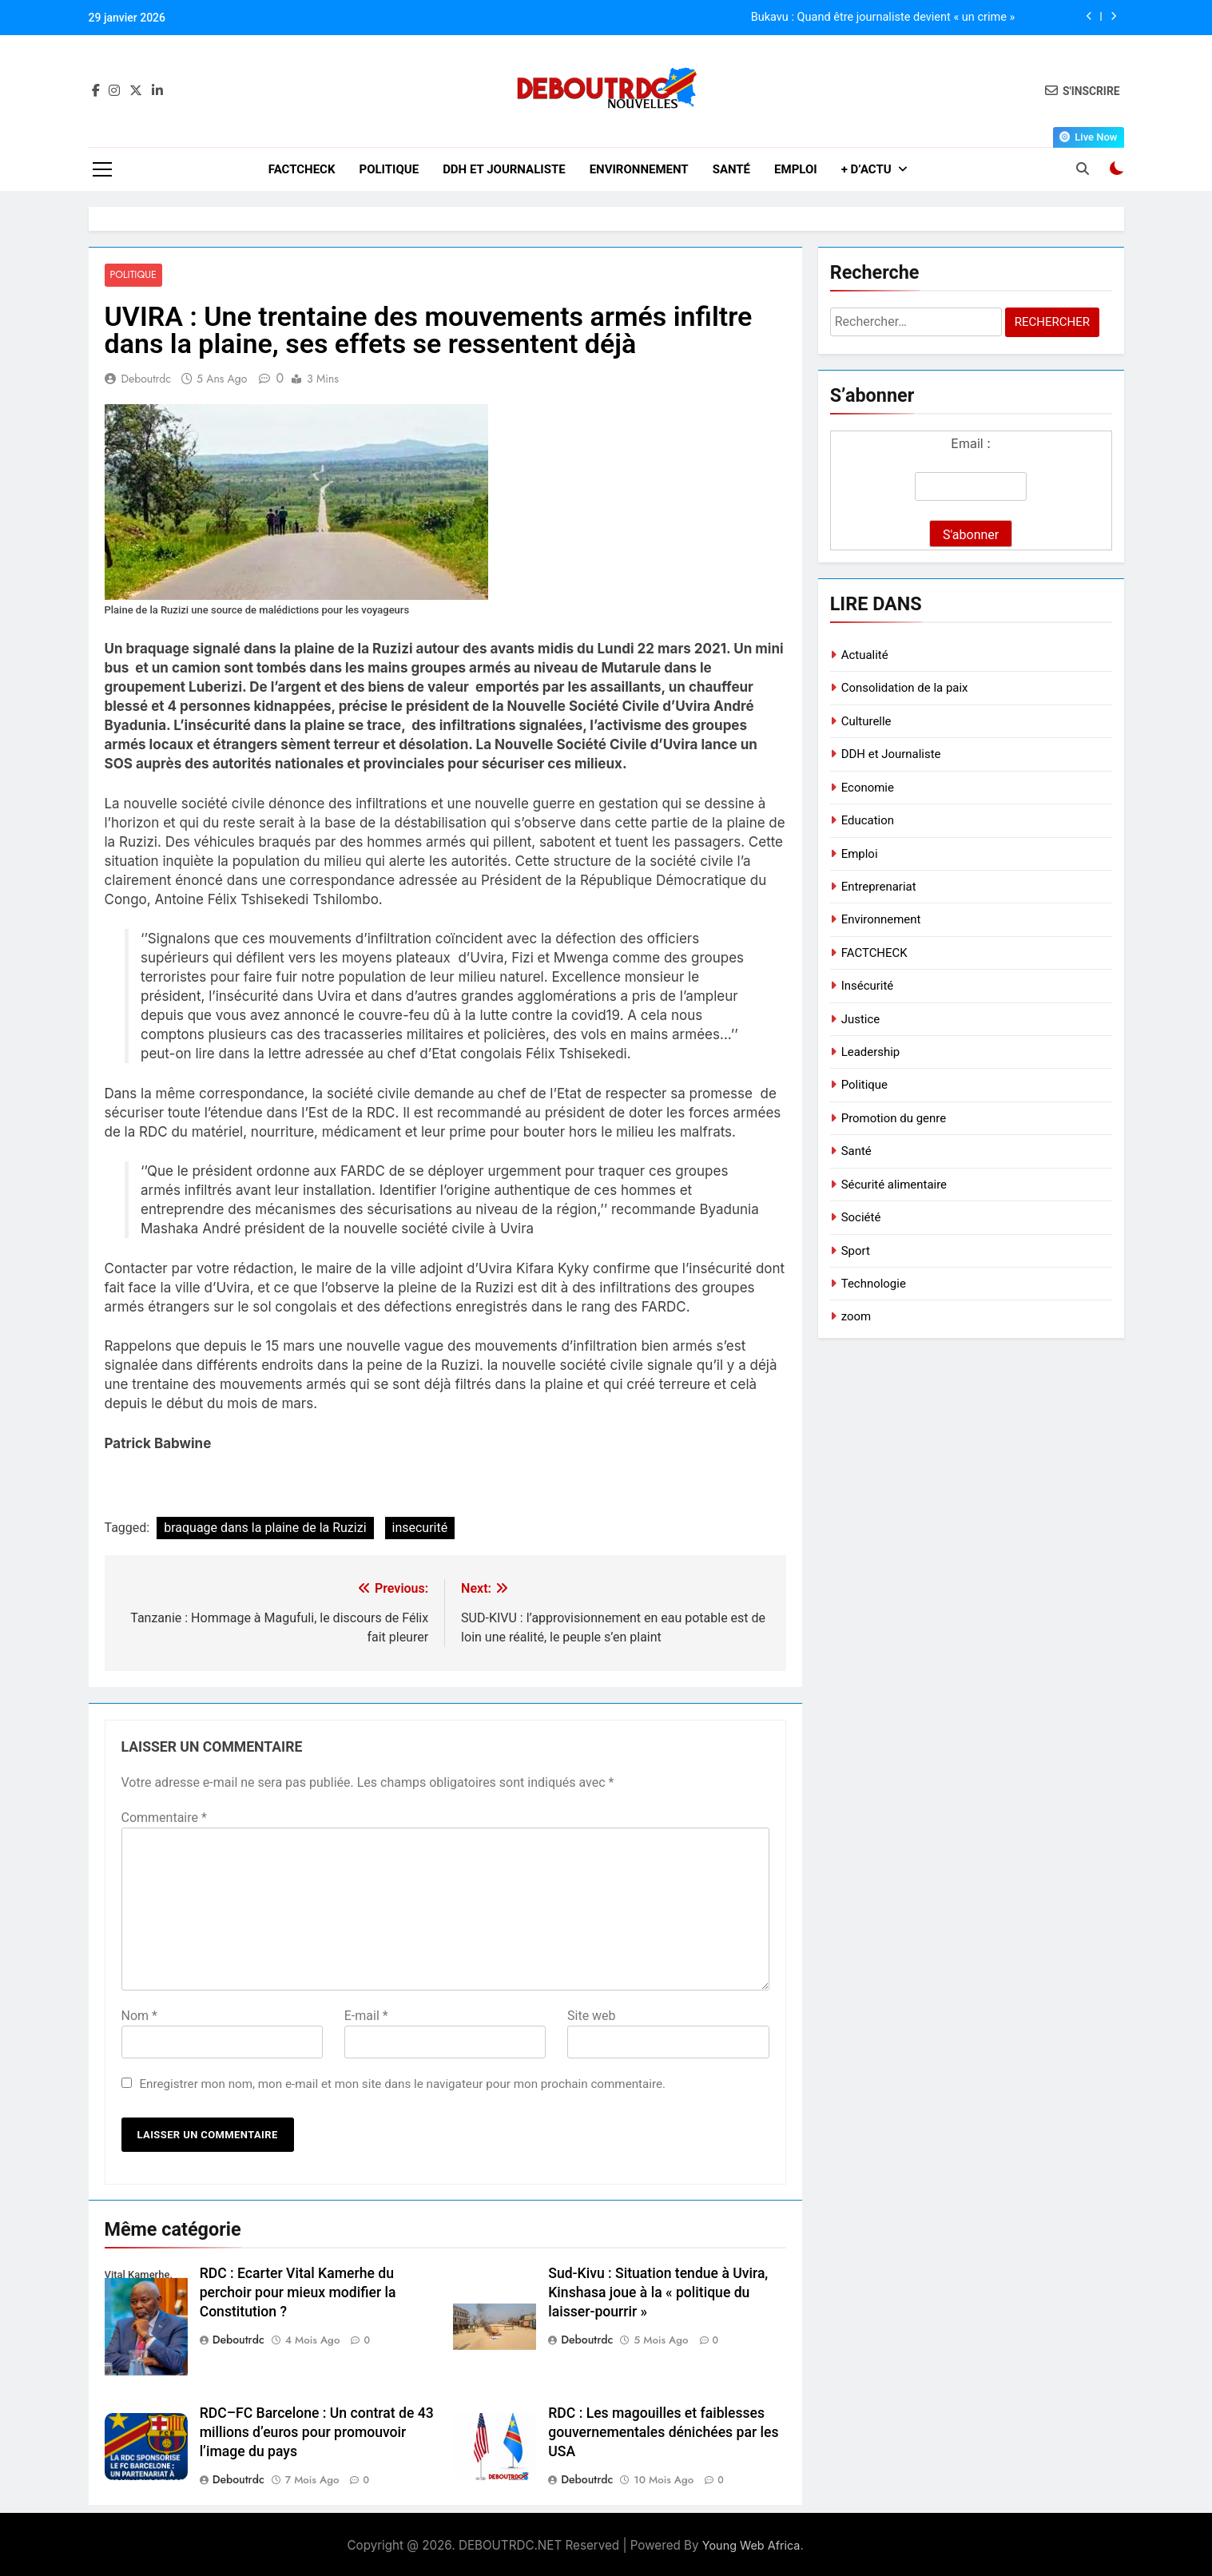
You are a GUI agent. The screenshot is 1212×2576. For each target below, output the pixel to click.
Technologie (873, 1283)
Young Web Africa (751, 2545)
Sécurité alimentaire (894, 1184)
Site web (591, 2015)
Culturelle (866, 721)
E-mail (366, 2015)
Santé (731, 169)
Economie (867, 787)
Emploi (795, 169)
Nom (139, 2015)
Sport (855, 1251)
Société (861, 1217)
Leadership (870, 1052)
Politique (389, 169)
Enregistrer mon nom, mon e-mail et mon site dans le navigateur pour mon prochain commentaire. (402, 2084)
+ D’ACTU (866, 169)
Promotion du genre (893, 1118)
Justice (860, 1019)
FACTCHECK (302, 169)
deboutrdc (146, 379)
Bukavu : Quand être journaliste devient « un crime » (883, 17)
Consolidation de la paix (904, 688)
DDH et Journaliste (504, 169)
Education (867, 820)
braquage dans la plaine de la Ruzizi (265, 1527)
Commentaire (164, 1817)
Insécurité (867, 985)
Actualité (864, 655)
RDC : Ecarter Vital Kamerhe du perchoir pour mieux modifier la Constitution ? (298, 2292)
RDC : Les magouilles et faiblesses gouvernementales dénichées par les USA (663, 2433)
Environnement (639, 169)
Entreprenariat (878, 886)
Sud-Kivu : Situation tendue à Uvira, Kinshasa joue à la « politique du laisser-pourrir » (658, 2292)
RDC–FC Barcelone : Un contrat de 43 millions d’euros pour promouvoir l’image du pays (317, 2433)
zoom (856, 1316)
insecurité (420, 1527)
